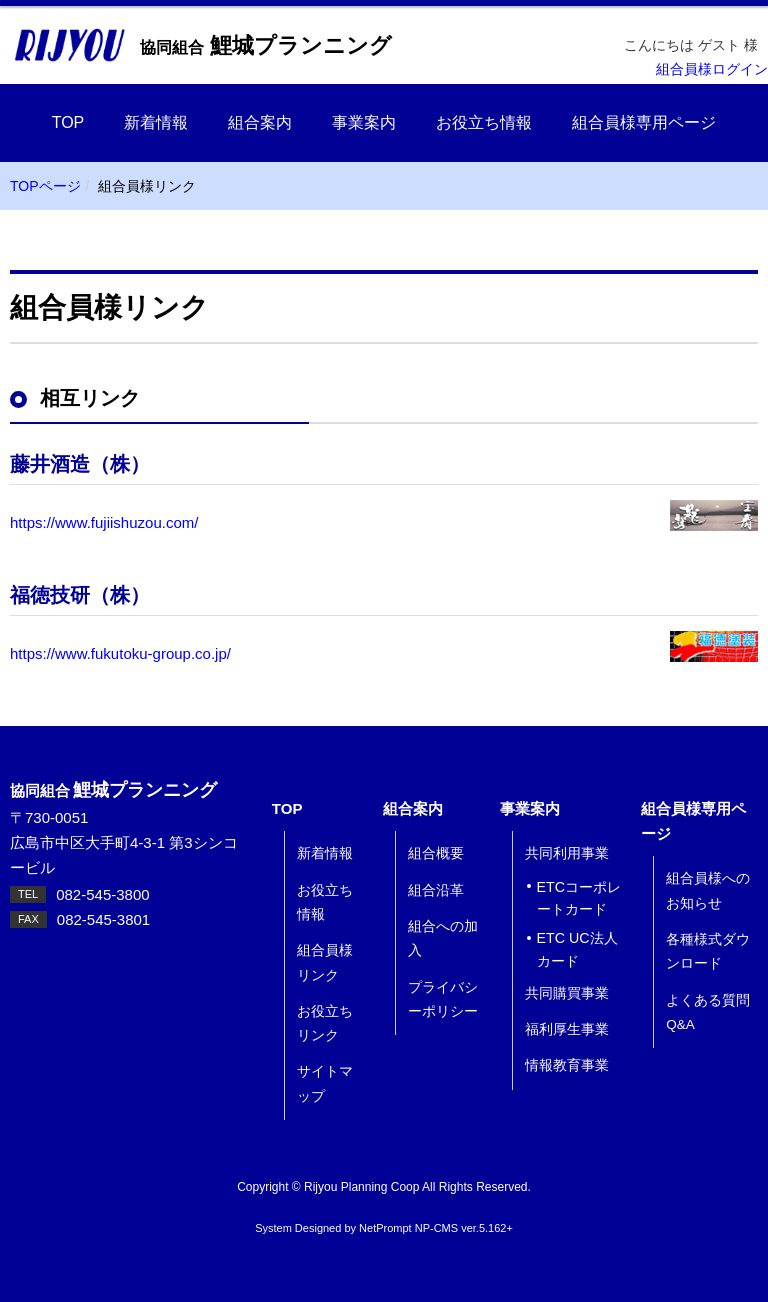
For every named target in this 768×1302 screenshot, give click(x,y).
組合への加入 (443, 938)
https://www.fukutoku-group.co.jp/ (120, 653)
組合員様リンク (325, 962)
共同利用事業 (567, 853)
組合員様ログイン (712, 69)
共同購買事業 (567, 993)
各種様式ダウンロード (708, 951)
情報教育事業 (567, 1065)
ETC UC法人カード (577, 949)
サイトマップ (325, 1083)
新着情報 (156, 122)
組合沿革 (436, 890)
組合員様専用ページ (644, 122)
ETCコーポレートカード (579, 898)
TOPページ (45, 186)
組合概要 (436, 853)
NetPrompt (385, 1228)
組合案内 (260, 122)
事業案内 (364, 122)
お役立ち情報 (484, 122)
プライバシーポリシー (443, 999)
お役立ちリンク (325, 1023)
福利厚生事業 (567, 1029)
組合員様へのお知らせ (708, 890)
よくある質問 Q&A (708, 1012)
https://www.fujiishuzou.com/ (104, 522)
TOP (68, 122)
